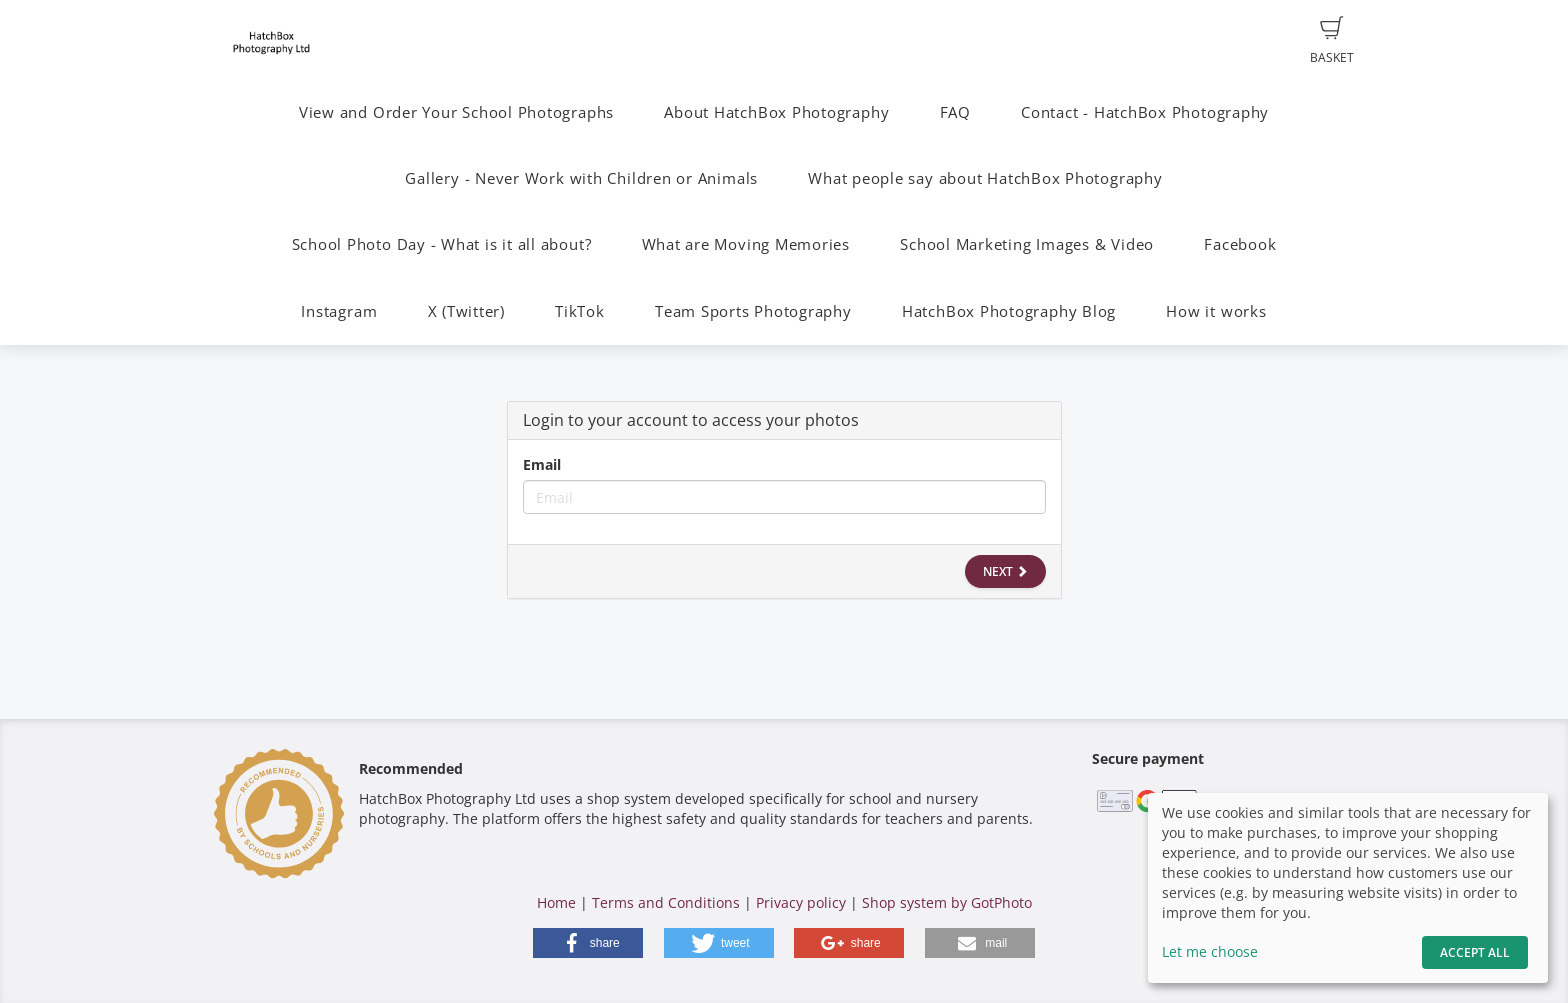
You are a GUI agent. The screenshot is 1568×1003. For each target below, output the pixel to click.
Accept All (1475, 952)
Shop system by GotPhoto (947, 902)
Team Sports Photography (753, 311)
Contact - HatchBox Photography (1145, 112)
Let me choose (1210, 951)
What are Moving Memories (746, 244)
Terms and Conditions (666, 902)
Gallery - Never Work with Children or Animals (581, 178)
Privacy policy (801, 902)
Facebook (1240, 244)
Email (542, 464)
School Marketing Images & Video (1027, 244)
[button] (588, 943)
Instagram (339, 311)
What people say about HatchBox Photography (985, 178)
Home (556, 902)
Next (1005, 571)
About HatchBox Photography (776, 112)
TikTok (580, 311)
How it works (1216, 311)
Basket (1332, 41)
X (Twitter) (466, 311)
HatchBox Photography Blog (1009, 311)
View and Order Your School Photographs (456, 112)
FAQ (955, 112)
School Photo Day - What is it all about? (442, 244)
